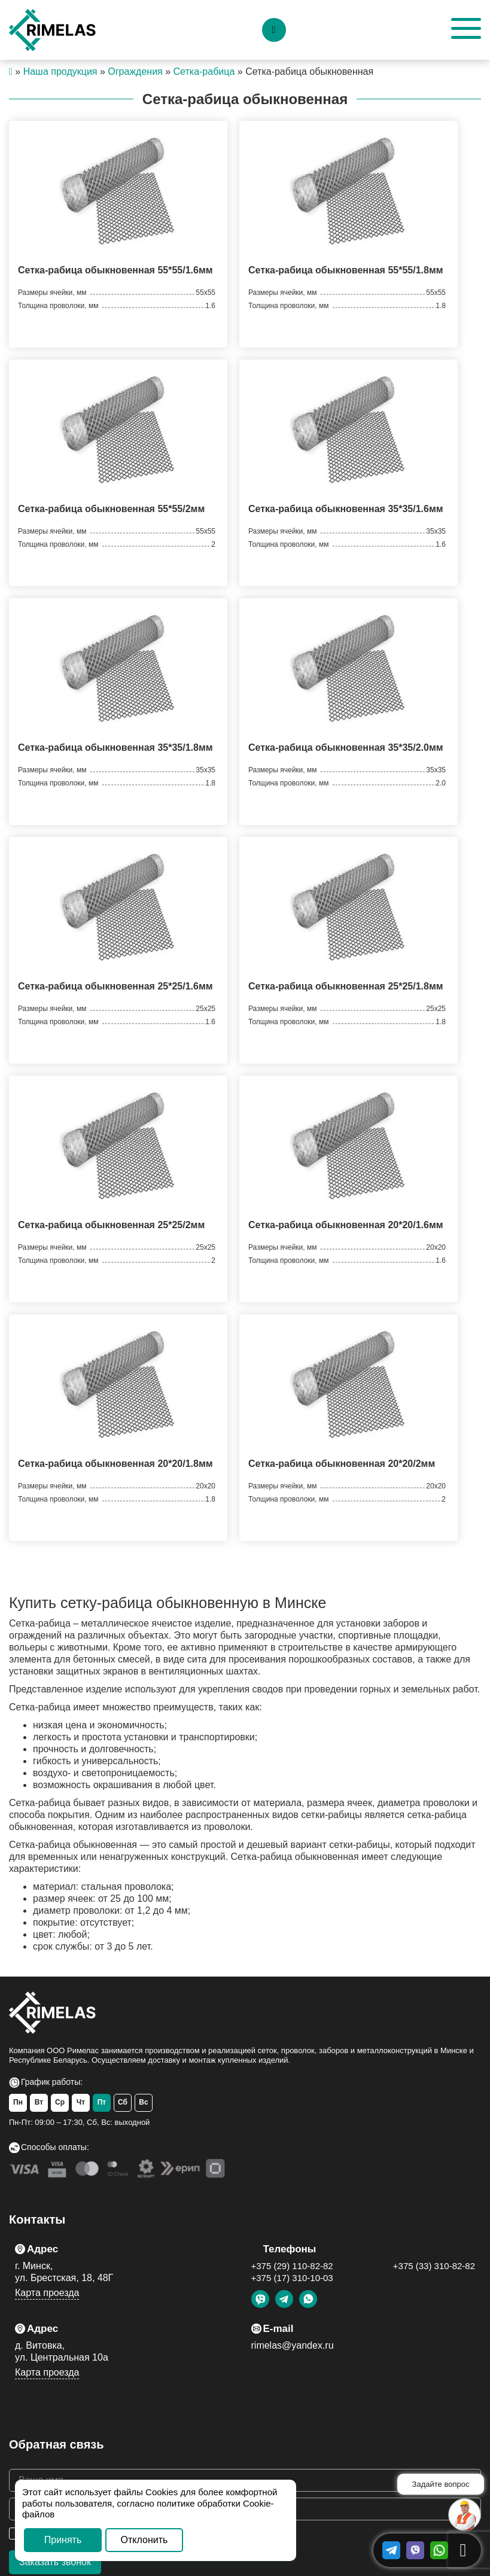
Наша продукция (60, 71)
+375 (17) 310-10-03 (292, 2278)
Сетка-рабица (204, 71)
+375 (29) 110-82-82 (292, 2266)
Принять (63, 2540)
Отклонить (144, 2540)
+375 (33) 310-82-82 (434, 2266)
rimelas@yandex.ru (292, 2345)
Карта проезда (47, 2293)
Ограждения (135, 71)
